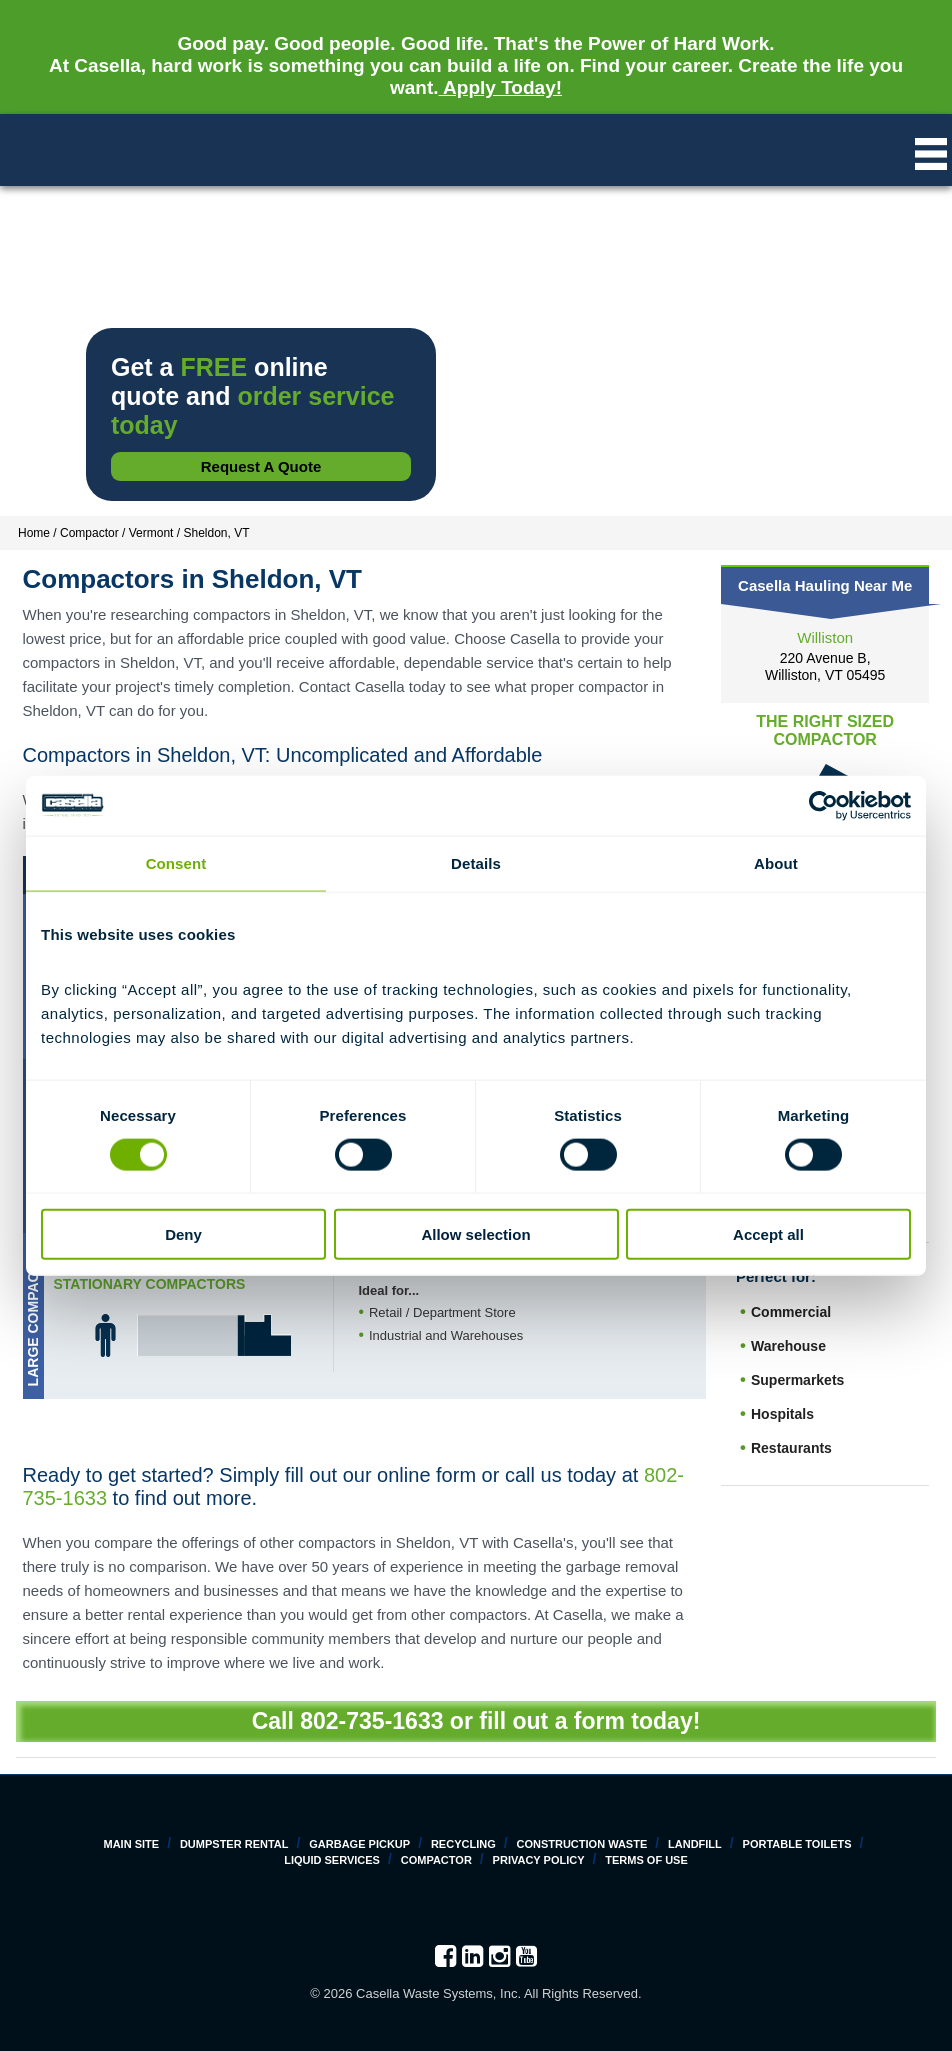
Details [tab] (476, 862)
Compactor (436, 1860)
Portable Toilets (797, 1844)
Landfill (695, 1844)
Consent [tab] (176, 862)
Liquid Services (332, 1860)
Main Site (132, 1844)
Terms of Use (646, 1860)
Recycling (463, 1844)
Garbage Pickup (359, 1844)
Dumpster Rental (234, 1844)
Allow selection (475, 1234)
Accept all (768, 1234)
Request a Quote (261, 466)
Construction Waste (581, 1844)
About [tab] (776, 862)
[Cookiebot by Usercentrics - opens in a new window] (823, 805)
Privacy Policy (539, 1860)
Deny (183, 1234)
